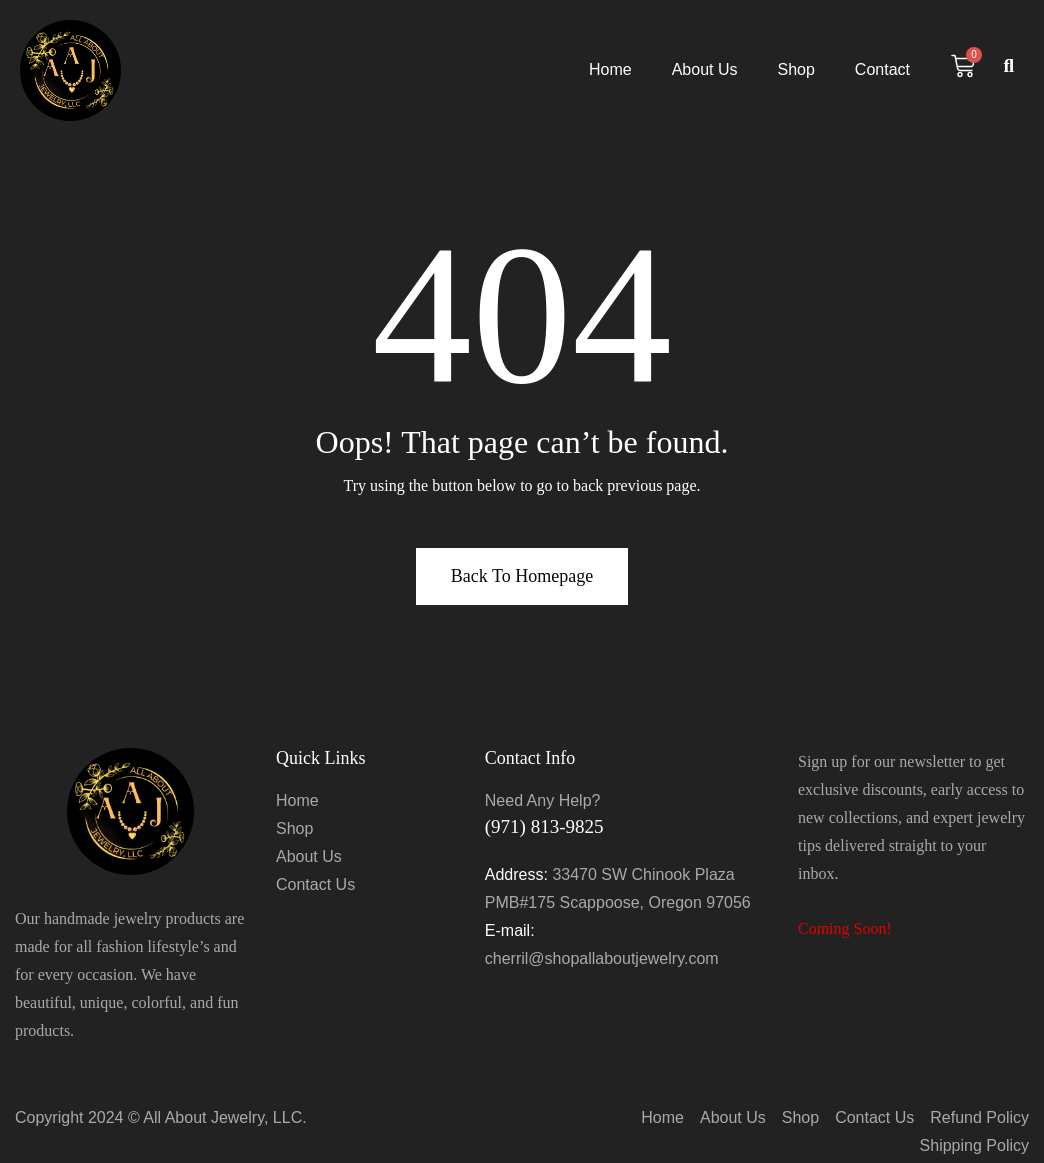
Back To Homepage (522, 576)
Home (610, 69)
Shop (795, 69)
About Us (705, 69)
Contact (882, 69)
